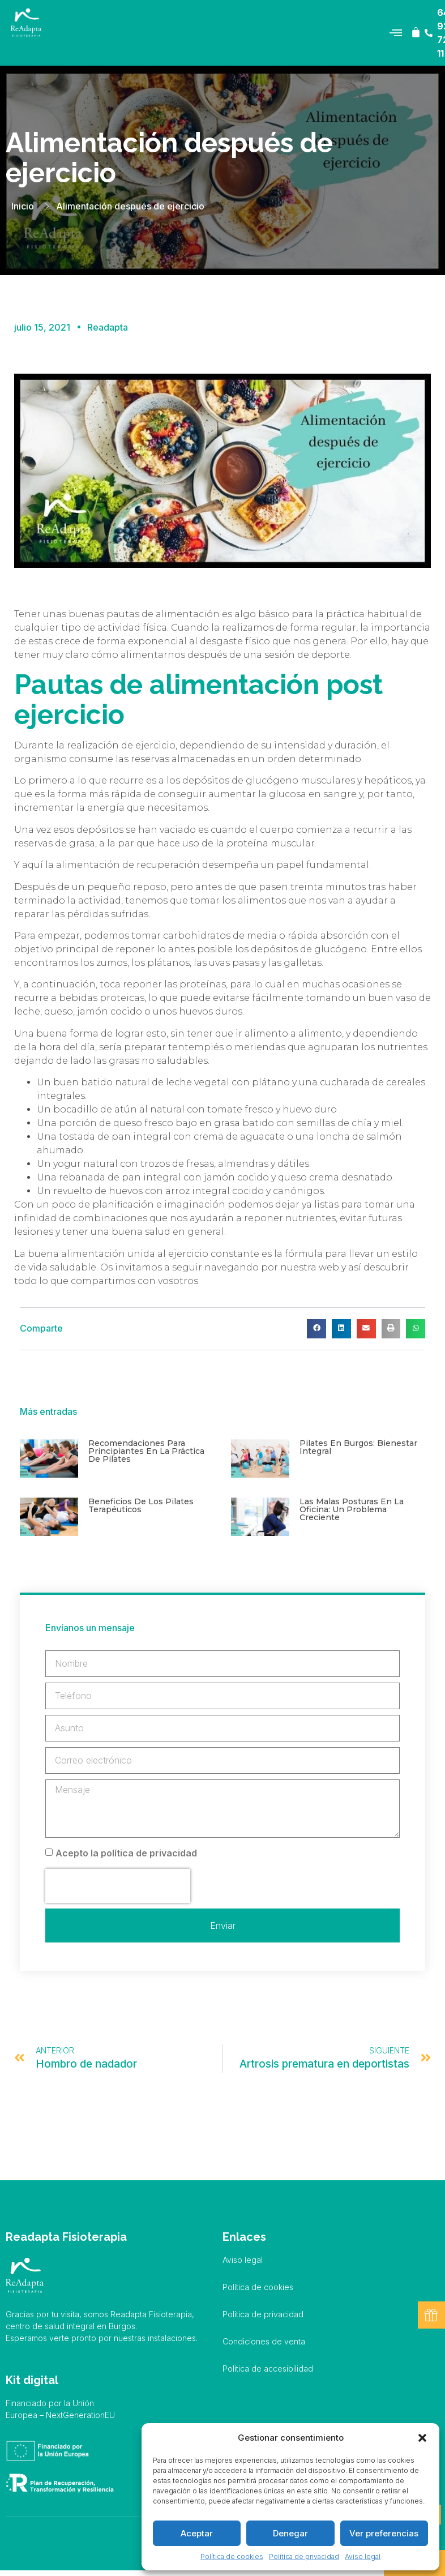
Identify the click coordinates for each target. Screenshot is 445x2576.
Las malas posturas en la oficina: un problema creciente (351, 1509)
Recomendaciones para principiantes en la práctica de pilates (146, 1451)
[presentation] (117, 1886)
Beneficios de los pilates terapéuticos (141, 1505)
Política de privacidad (304, 2556)
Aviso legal (362, 2556)
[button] (422, 2438)
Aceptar (197, 2533)
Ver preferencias (383, 2533)
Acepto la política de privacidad (126, 1853)
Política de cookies (231, 2556)
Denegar (290, 2533)
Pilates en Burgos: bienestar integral (358, 1447)
